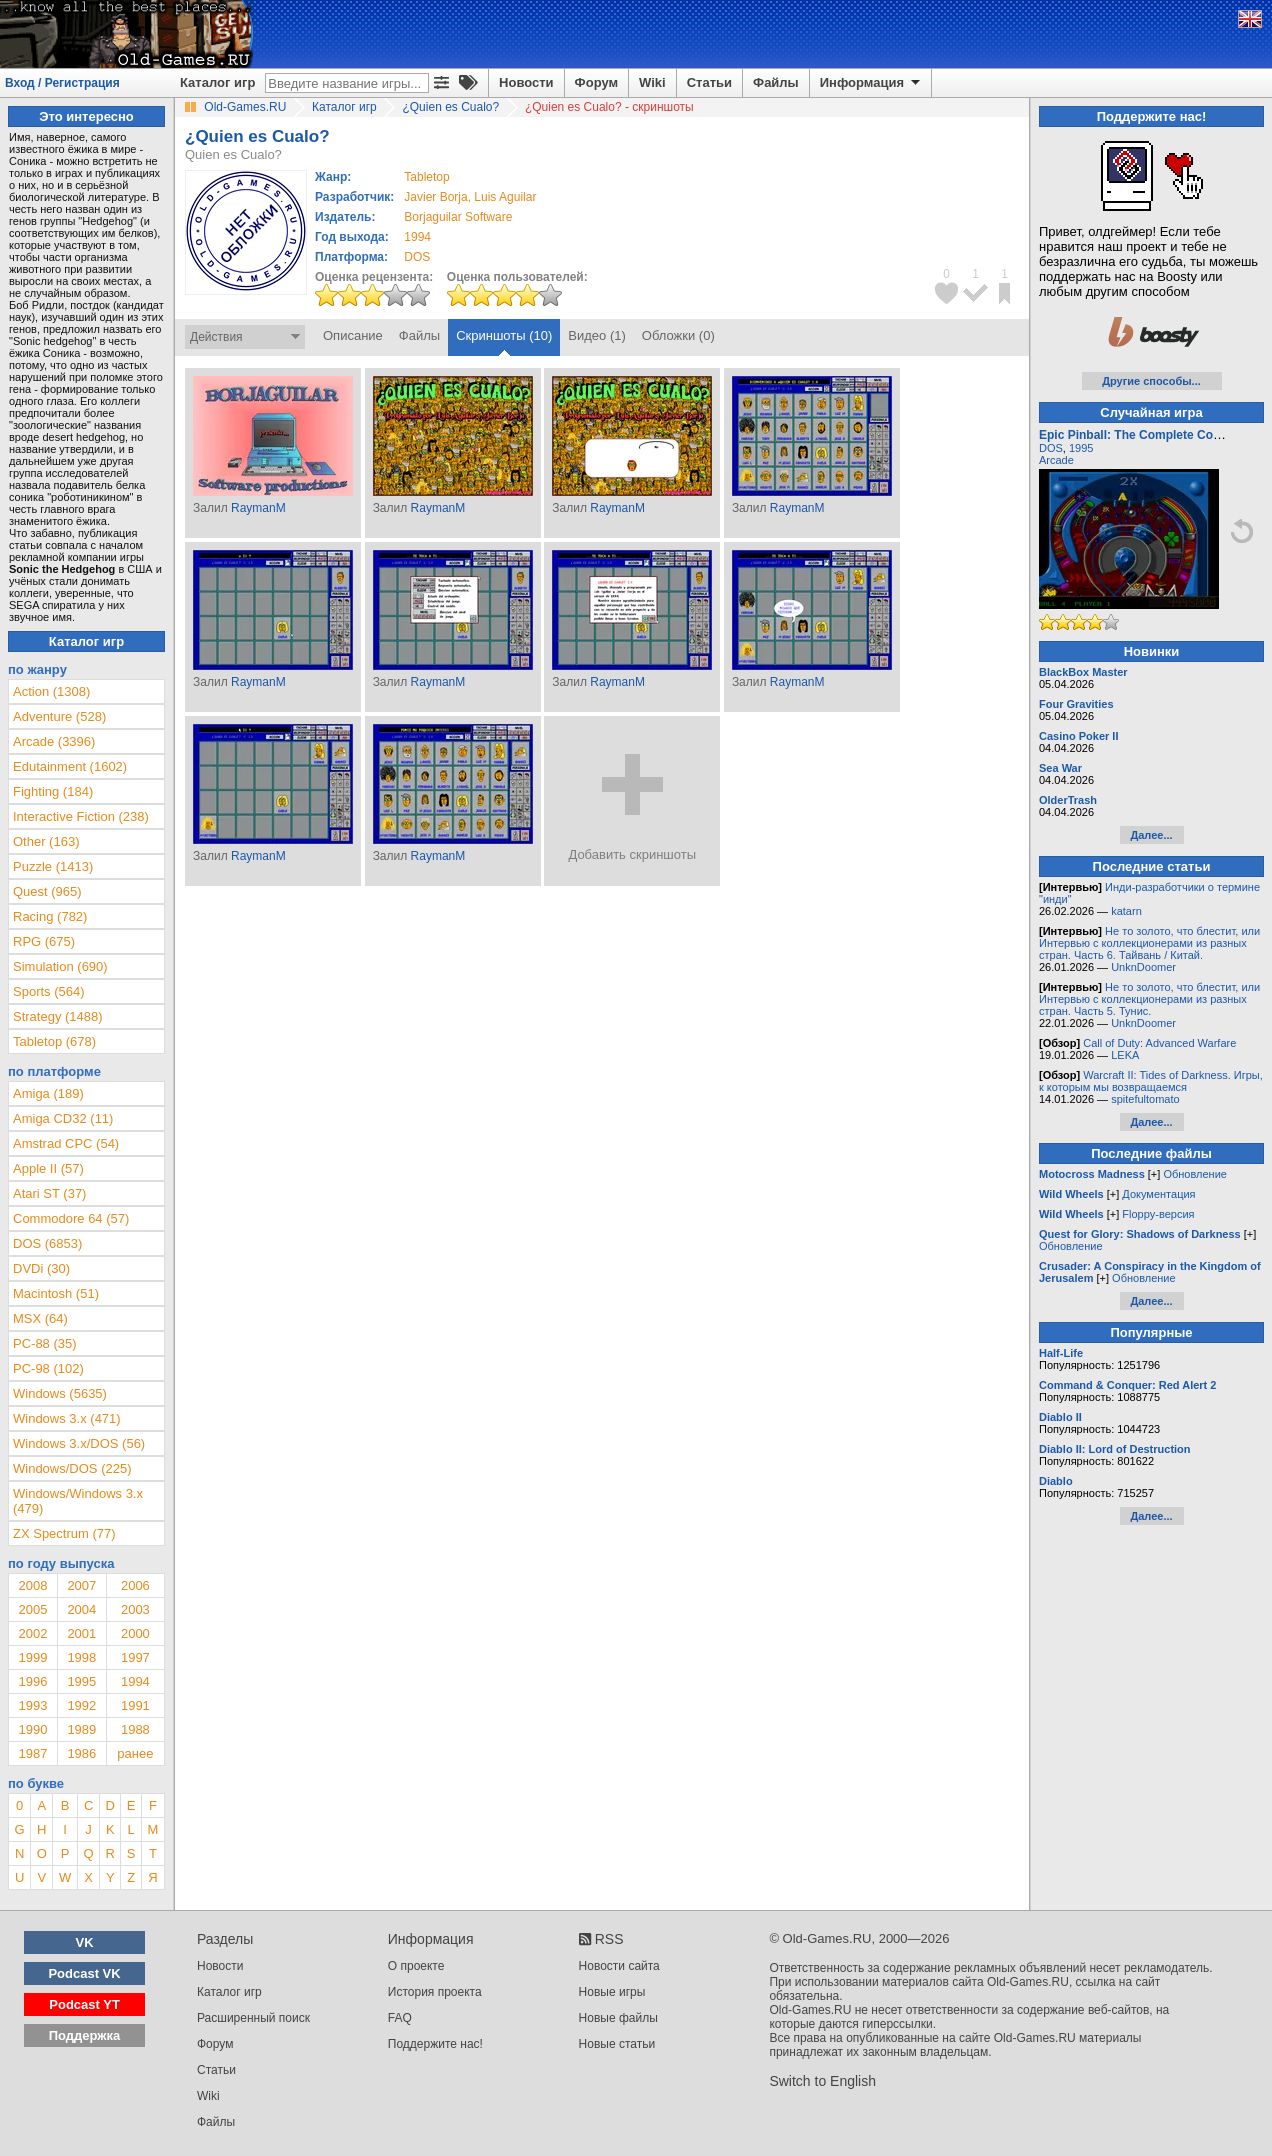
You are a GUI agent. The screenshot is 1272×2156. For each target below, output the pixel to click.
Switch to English (822, 2081)
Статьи (709, 82)
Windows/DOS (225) (72, 1468)
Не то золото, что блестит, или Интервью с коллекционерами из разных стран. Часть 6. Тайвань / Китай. (1149, 943)
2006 (135, 1585)
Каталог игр (217, 82)
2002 (32, 1633)
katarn (1126, 911)
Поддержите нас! (435, 2044)
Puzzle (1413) (53, 866)
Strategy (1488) (58, 1016)
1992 (81, 1705)
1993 (32, 1705)
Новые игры (612, 1992)
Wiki (652, 82)
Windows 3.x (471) (67, 1418)
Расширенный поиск (253, 2018)
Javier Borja (435, 197)
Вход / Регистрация (62, 83)
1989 (81, 1729)
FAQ (400, 2018)
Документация (1158, 1194)
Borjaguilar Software (458, 217)
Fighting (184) (53, 791)
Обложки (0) (678, 335)
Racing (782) (50, 916)
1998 (81, 1657)
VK (85, 1942)
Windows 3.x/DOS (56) (79, 1443)
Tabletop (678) (54, 1041)
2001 (81, 1633)
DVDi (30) (41, 1268)
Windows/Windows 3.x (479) (78, 1501)
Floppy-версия (1158, 1214)
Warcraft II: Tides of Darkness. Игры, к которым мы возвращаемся (1151, 1081)
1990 (32, 1729)
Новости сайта (619, 1966)
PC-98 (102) (48, 1368)
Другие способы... (1151, 381)
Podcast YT (84, 2004)
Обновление (1195, 1174)
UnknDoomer (1143, 967)
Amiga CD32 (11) (63, 1118)
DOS (1051, 448)
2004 (81, 1609)
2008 (32, 1585)
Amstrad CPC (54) (66, 1143)
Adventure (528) (59, 716)
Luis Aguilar (505, 197)
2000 (135, 1633)
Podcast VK (84, 1973)
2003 (135, 1609)
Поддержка (85, 2035)
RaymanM (258, 508)
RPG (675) (44, 941)
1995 (81, 1681)
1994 (417, 237)
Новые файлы (618, 2018)
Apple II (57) (48, 1168)
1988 (135, 1729)
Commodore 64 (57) (71, 1218)
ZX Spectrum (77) (64, 1533)
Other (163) (46, 841)
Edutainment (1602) (70, 766)
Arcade (1056, 460)
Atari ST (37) (49, 1193)
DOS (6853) (47, 1243)
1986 (81, 1753)
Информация (871, 83)
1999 (32, 1657)
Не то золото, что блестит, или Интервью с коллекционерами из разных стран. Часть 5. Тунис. (1149, 999)
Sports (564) (49, 991)
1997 (135, 1657)
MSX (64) (40, 1318)
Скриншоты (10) (504, 335)
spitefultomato (1145, 1099)
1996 (32, 1681)
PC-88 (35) (45, 1343)
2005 (32, 1609)
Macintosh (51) (56, 1293)
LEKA (1125, 1055)
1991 (135, 1705)
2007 (81, 1585)
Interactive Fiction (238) (81, 816)
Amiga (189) (48, 1093)
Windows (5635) (60, 1393)
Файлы (776, 82)
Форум (596, 82)
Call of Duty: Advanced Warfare (1159, 1043)
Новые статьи (617, 2044)
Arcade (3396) (54, 741)
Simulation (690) (60, 966)
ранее (135, 1753)
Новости (526, 82)
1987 (32, 1753)
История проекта (435, 1992)
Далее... (1151, 835)
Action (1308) (51, 691)
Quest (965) (47, 891)
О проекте (416, 1966)
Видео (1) (596, 335)
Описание (353, 335)
